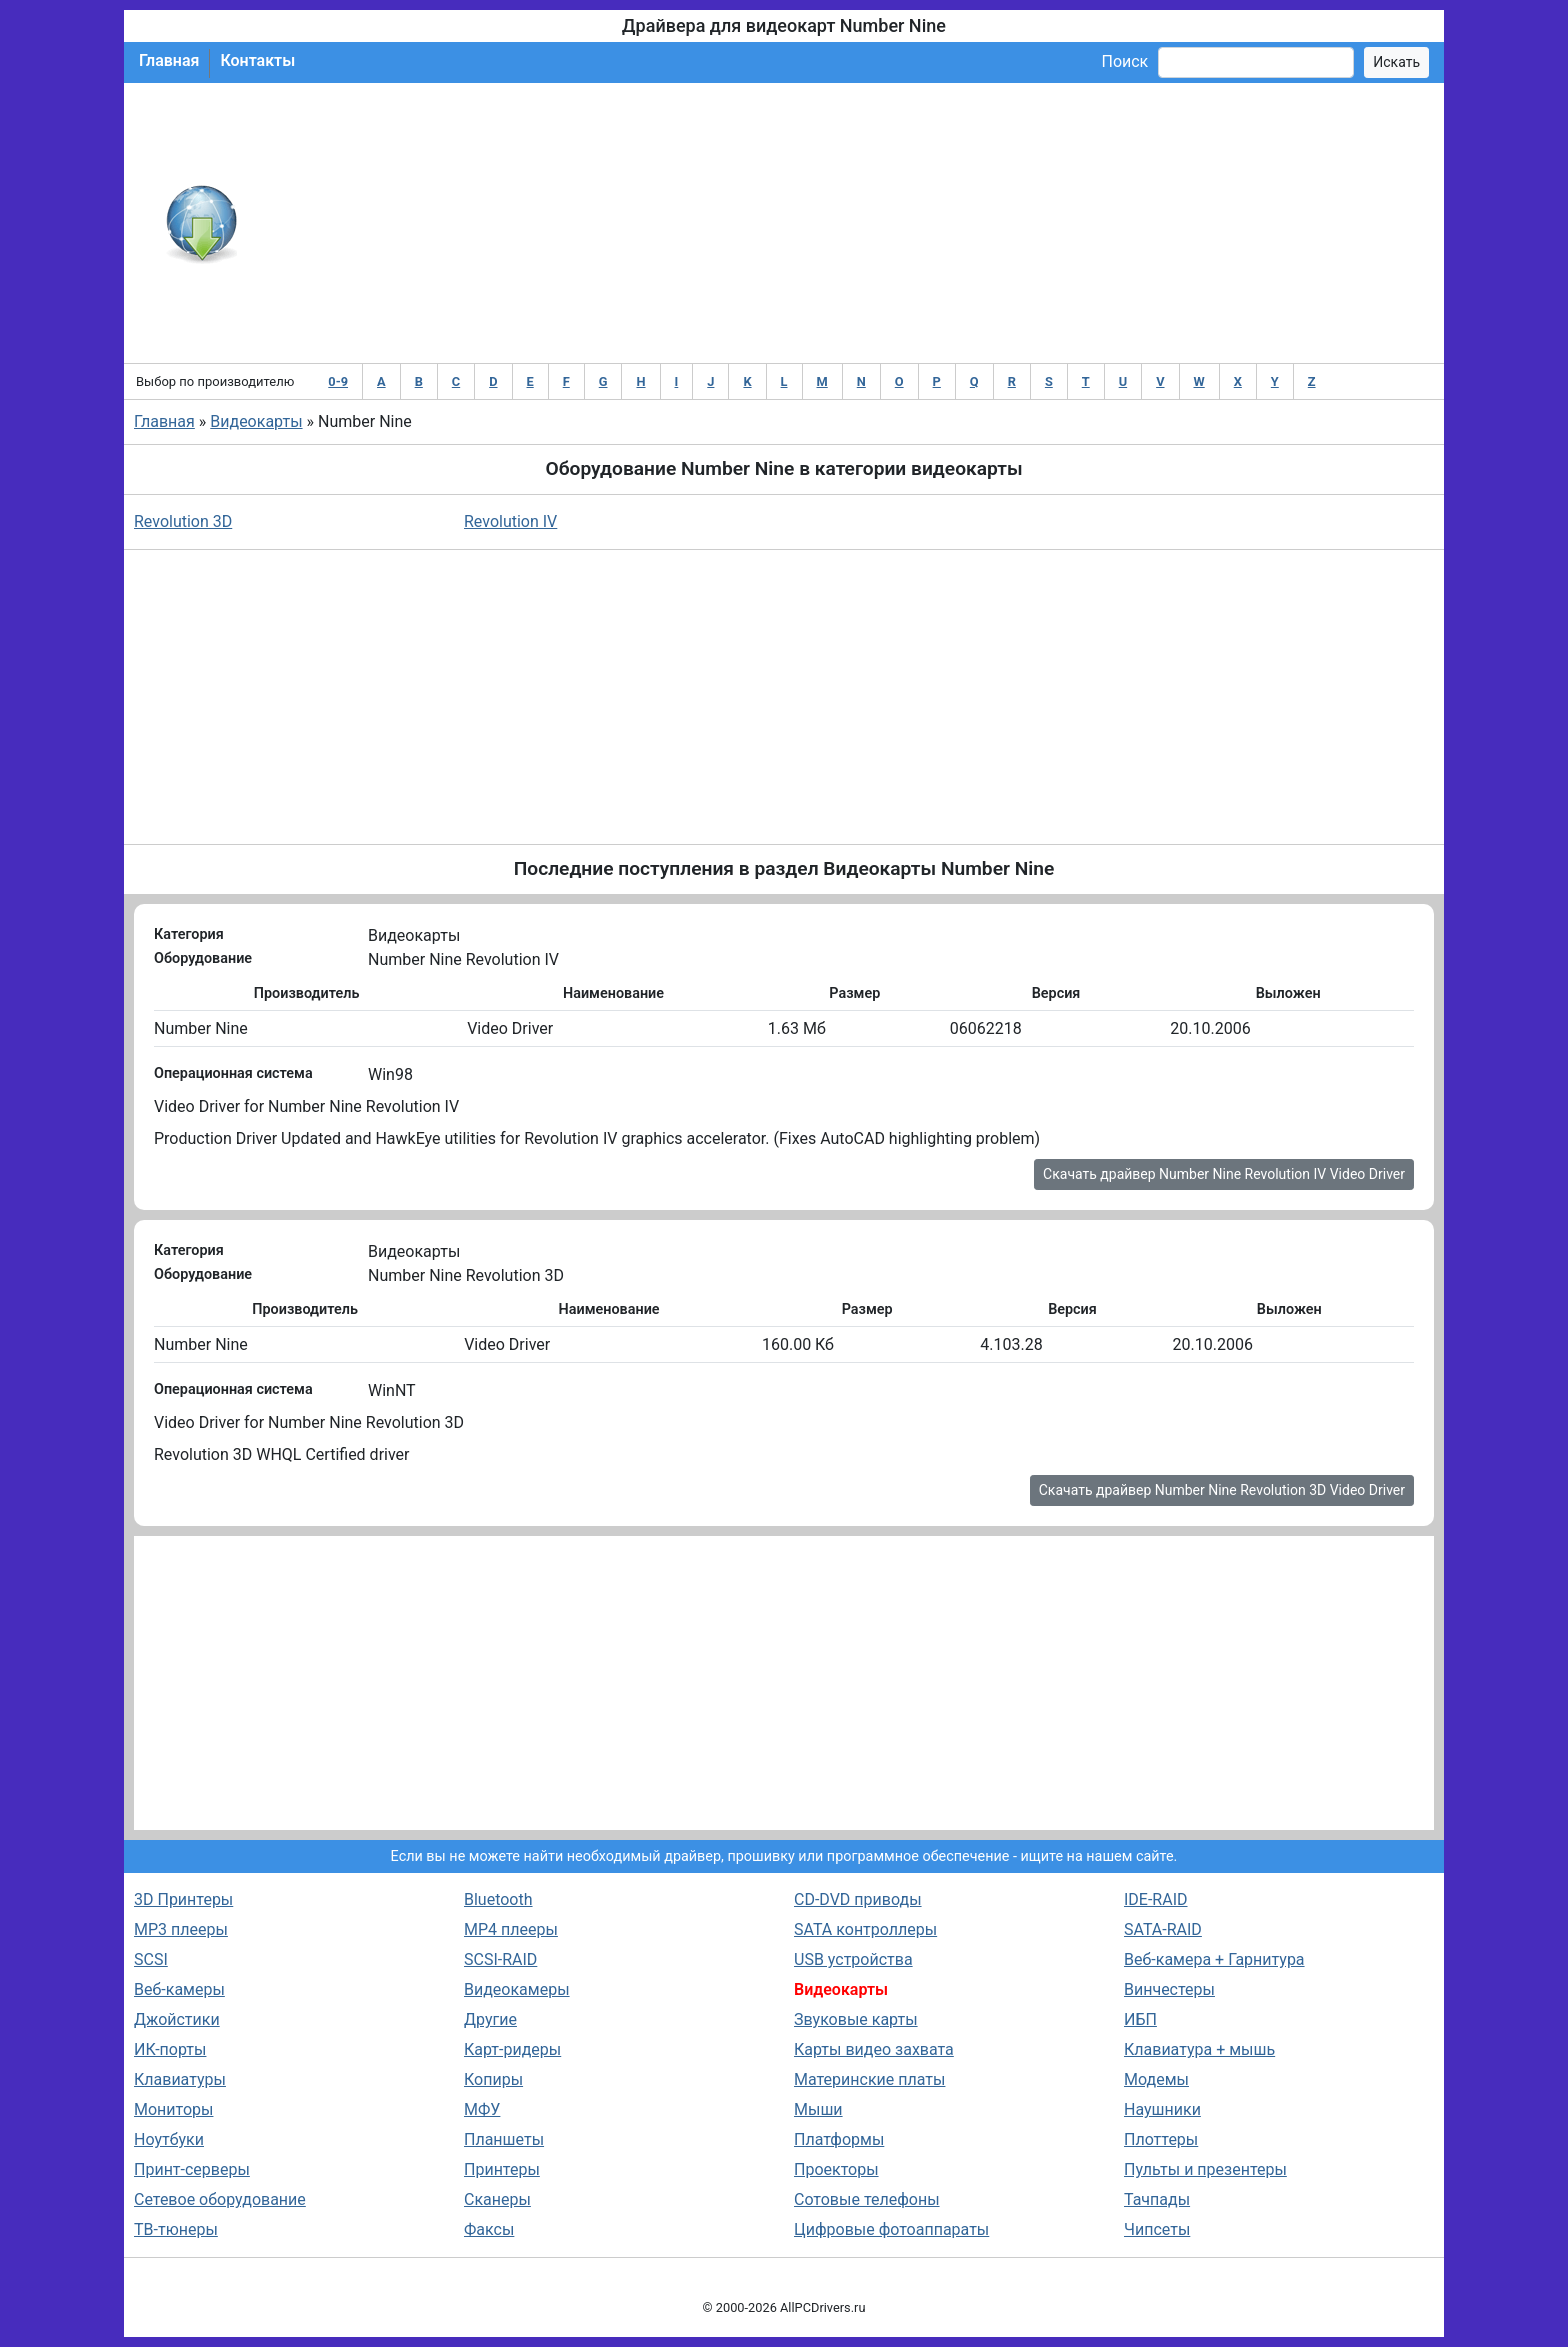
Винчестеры (1169, 1989)
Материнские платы (869, 2079)
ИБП (1140, 2019)
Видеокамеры (517, 1989)
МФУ (482, 2109)
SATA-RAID (1163, 1929)
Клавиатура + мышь (1199, 2049)
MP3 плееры (181, 1929)
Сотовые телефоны (867, 2199)
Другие (490, 2019)
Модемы (1156, 2079)
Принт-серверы (192, 2169)
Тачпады (1157, 2199)
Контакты (257, 60)
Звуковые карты (856, 2019)
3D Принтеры (183, 1899)
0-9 (338, 381)
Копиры (493, 2079)
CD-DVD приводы (858, 1899)
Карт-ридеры (512, 2049)
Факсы (489, 2229)
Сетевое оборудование (220, 2199)
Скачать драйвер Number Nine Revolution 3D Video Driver (1222, 1490)
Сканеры (497, 2199)
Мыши (818, 2109)
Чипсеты (1157, 2229)
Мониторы (173, 2109)
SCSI (151, 1959)
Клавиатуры (180, 2079)
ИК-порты (170, 2049)
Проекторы (836, 2169)
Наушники (1162, 2109)
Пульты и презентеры (1205, 2169)
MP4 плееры (511, 1929)
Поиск (1124, 61)
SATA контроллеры (865, 1929)
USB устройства (853, 1959)
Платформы (839, 2139)
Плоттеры (1161, 2139)
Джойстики (177, 2019)
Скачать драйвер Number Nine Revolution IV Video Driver (1224, 1174)
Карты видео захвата (874, 2049)
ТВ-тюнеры (176, 2229)
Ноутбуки (169, 2139)
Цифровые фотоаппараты (891, 2229)
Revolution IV (510, 521)
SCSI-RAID (500, 1959)
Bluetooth (498, 1899)
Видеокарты (256, 421)
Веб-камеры (179, 1989)
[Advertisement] (849, 223)
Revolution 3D (183, 521)
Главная (169, 60)
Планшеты (504, 2139)
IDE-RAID (1156, 1899)
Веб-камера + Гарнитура (1214, 1959)
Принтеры (502, 2169)
